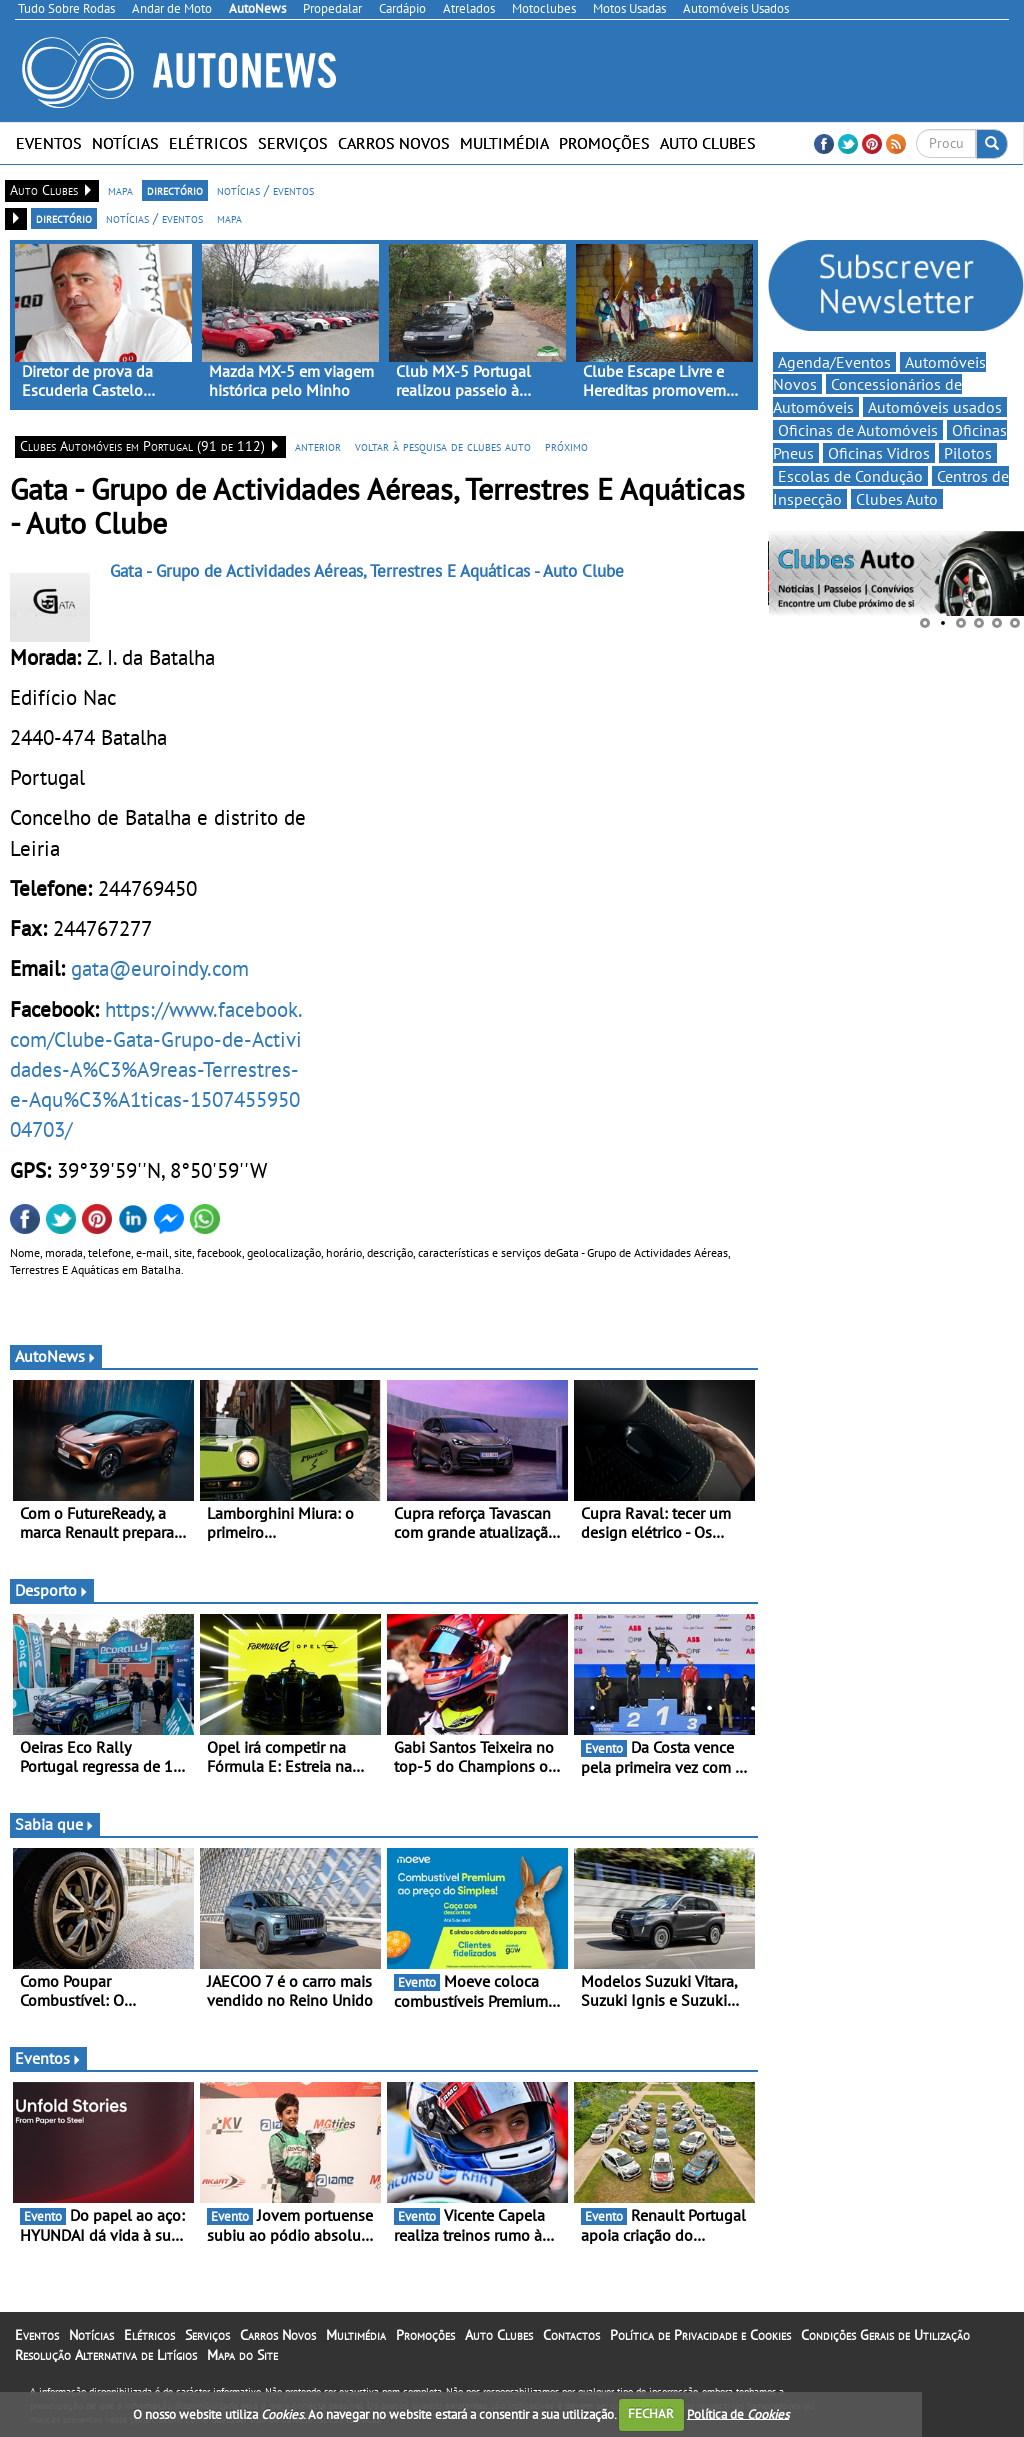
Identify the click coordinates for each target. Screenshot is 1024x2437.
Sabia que (55, 1824)
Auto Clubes (708, 143)
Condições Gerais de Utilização (885, 2335)
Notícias (125, 143)
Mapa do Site (242, 2355)
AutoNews (56, 1356)
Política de (738, 2413)
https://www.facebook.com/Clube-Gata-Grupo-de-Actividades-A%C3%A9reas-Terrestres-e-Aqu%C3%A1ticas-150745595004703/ (156, 1069)
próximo (566, 446)
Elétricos (208, 143)
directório (175, 190)
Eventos (49, 143)
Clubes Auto (897, 499)
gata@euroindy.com (160, 968)
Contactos (571, 2335)
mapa (120, 190)
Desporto (52, 1590)
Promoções (604, 143)
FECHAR (651, 2413)
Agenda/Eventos (834, 362)
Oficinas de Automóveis (858, 430)
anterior (318, 446)
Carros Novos (394, 143)
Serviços (293, 143)
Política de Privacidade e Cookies (700, 2335)
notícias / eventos (265, 190)
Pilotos (968, 453)
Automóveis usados (935, 407)
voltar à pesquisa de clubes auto (443, 446)
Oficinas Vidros (879, 453)
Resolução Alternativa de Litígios (106, 2355)
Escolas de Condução (850, 476)
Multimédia (504, 143)
